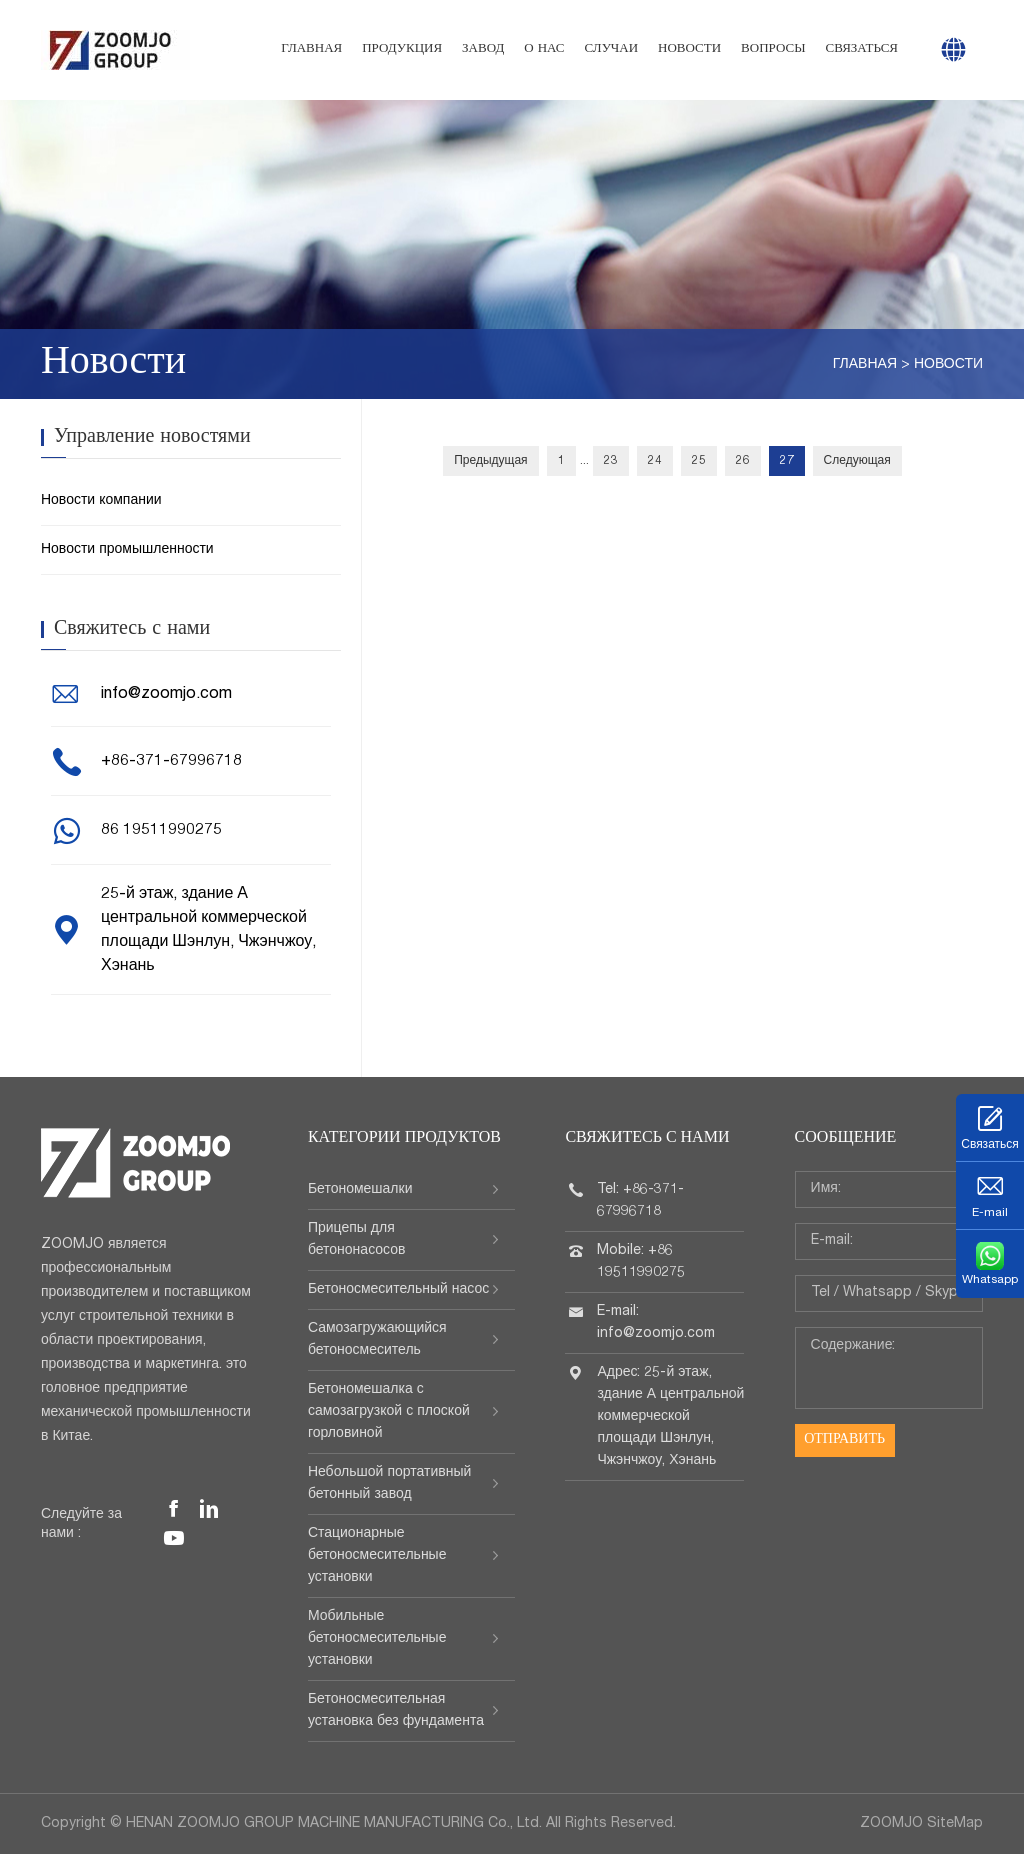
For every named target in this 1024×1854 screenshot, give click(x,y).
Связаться (861, 49)
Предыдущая (490, 461)
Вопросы (773, 49)
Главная (311, 49)
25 (699, 461)
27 (787, 461)
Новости (689, 49)
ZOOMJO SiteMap (921, 1824)
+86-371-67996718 (171, 762)
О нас (544, 49)
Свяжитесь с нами (647, 1139)
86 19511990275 (161, 831)
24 (655, 461)
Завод (483, 49)
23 (611, 461)
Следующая (857, 461)
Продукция (402, 49)
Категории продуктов (404, 1139)
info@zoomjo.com (166, 695)
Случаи (611, 49)
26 (743, 461)
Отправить (844, 1440)
